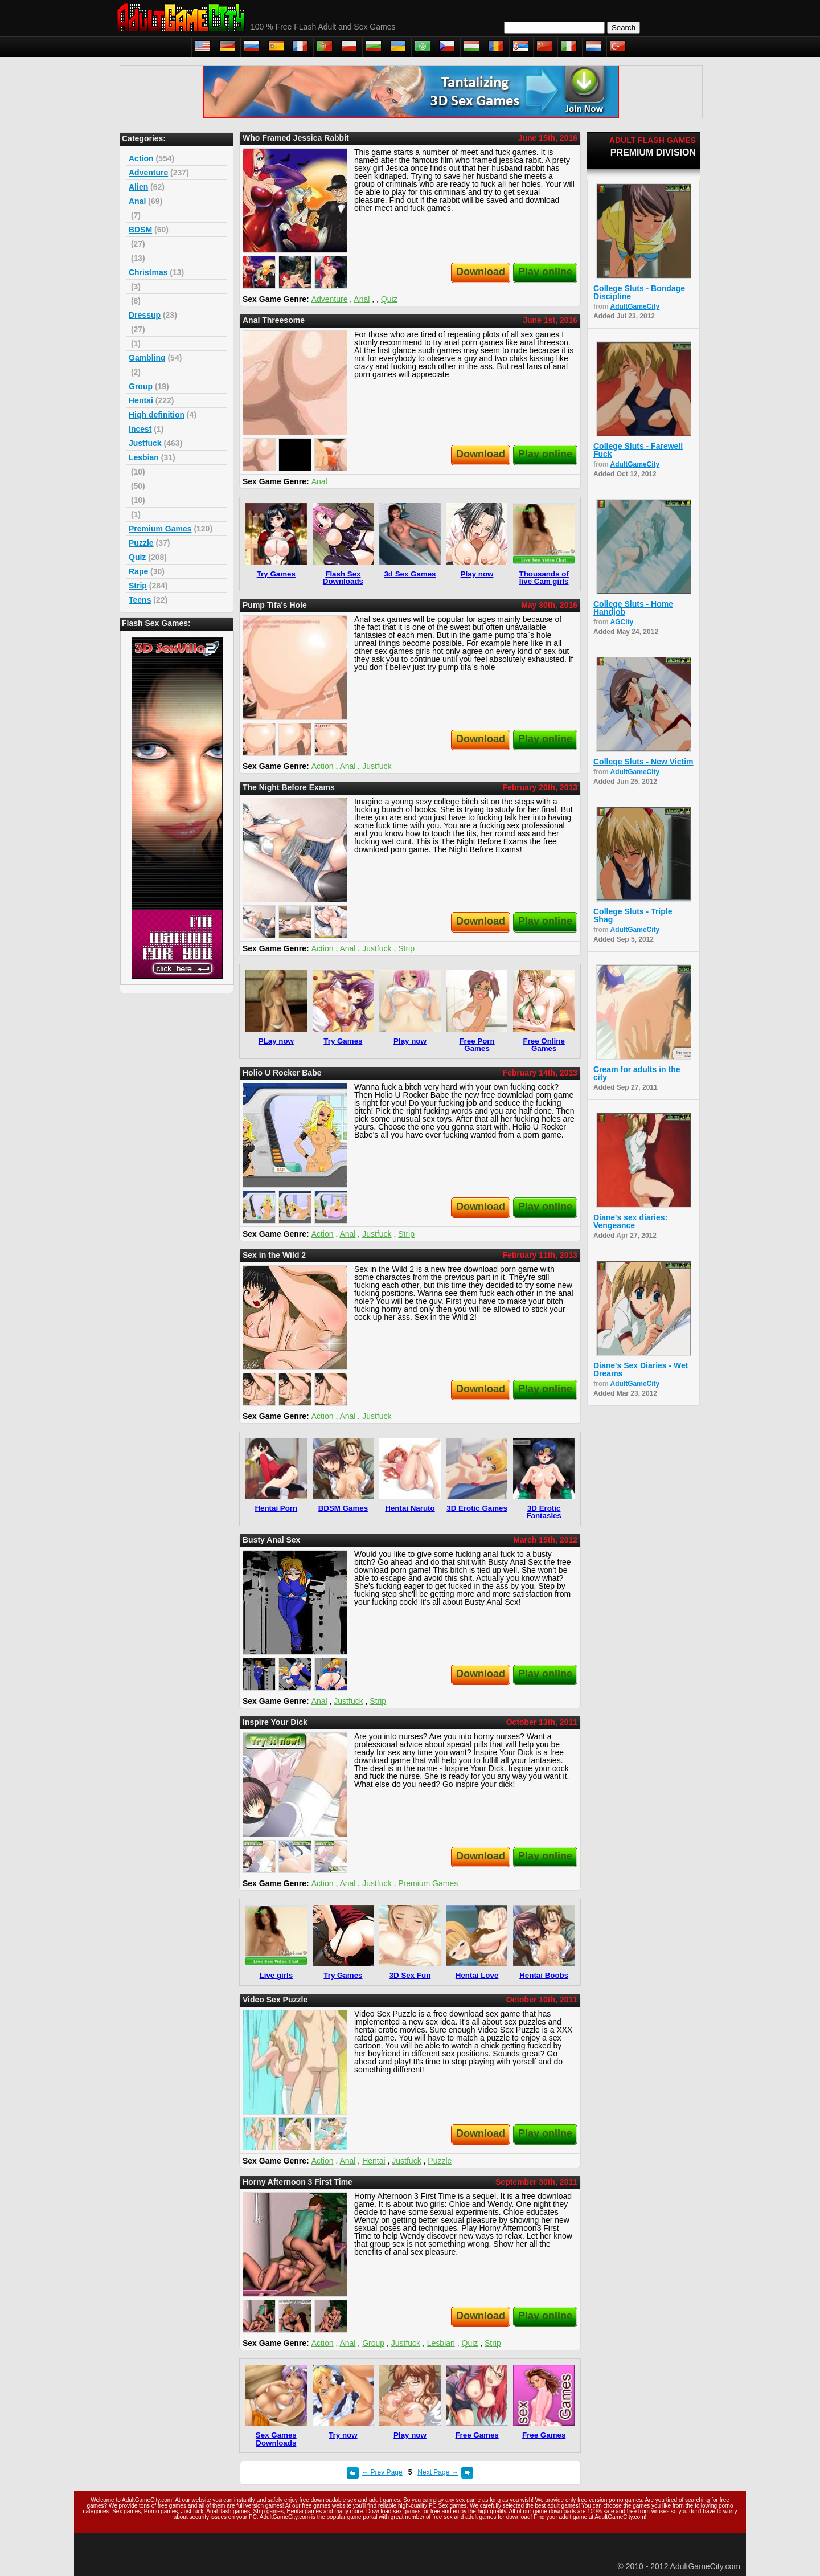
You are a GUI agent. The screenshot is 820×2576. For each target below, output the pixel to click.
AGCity (622, 622)
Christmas (148, 272)
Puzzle (141, 542)
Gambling (147, 357)
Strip (138, 585)
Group (141, 386)
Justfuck (145, 443)
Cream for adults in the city (636, 1073)
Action (141, 158)
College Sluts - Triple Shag (632, 915)
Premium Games (160, 528)
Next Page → (437, 2472)
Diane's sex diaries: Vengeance (630, 1221)
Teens (140, 599)
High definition (156, 414)
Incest (140, 429)
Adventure (148, 172)
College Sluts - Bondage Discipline (639, 292)
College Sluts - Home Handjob (633, 608)
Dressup (145, 315)
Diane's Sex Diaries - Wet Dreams (640, 1369)
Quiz (137, 557)
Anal (137, 201)
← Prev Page (382, 2472)
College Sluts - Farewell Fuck (638, 450)
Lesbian (144, 457)
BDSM (140, 229)
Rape (138, 571)
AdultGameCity (635, 306)
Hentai (141, 400)
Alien (138, 186)
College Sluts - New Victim (643, 762)
